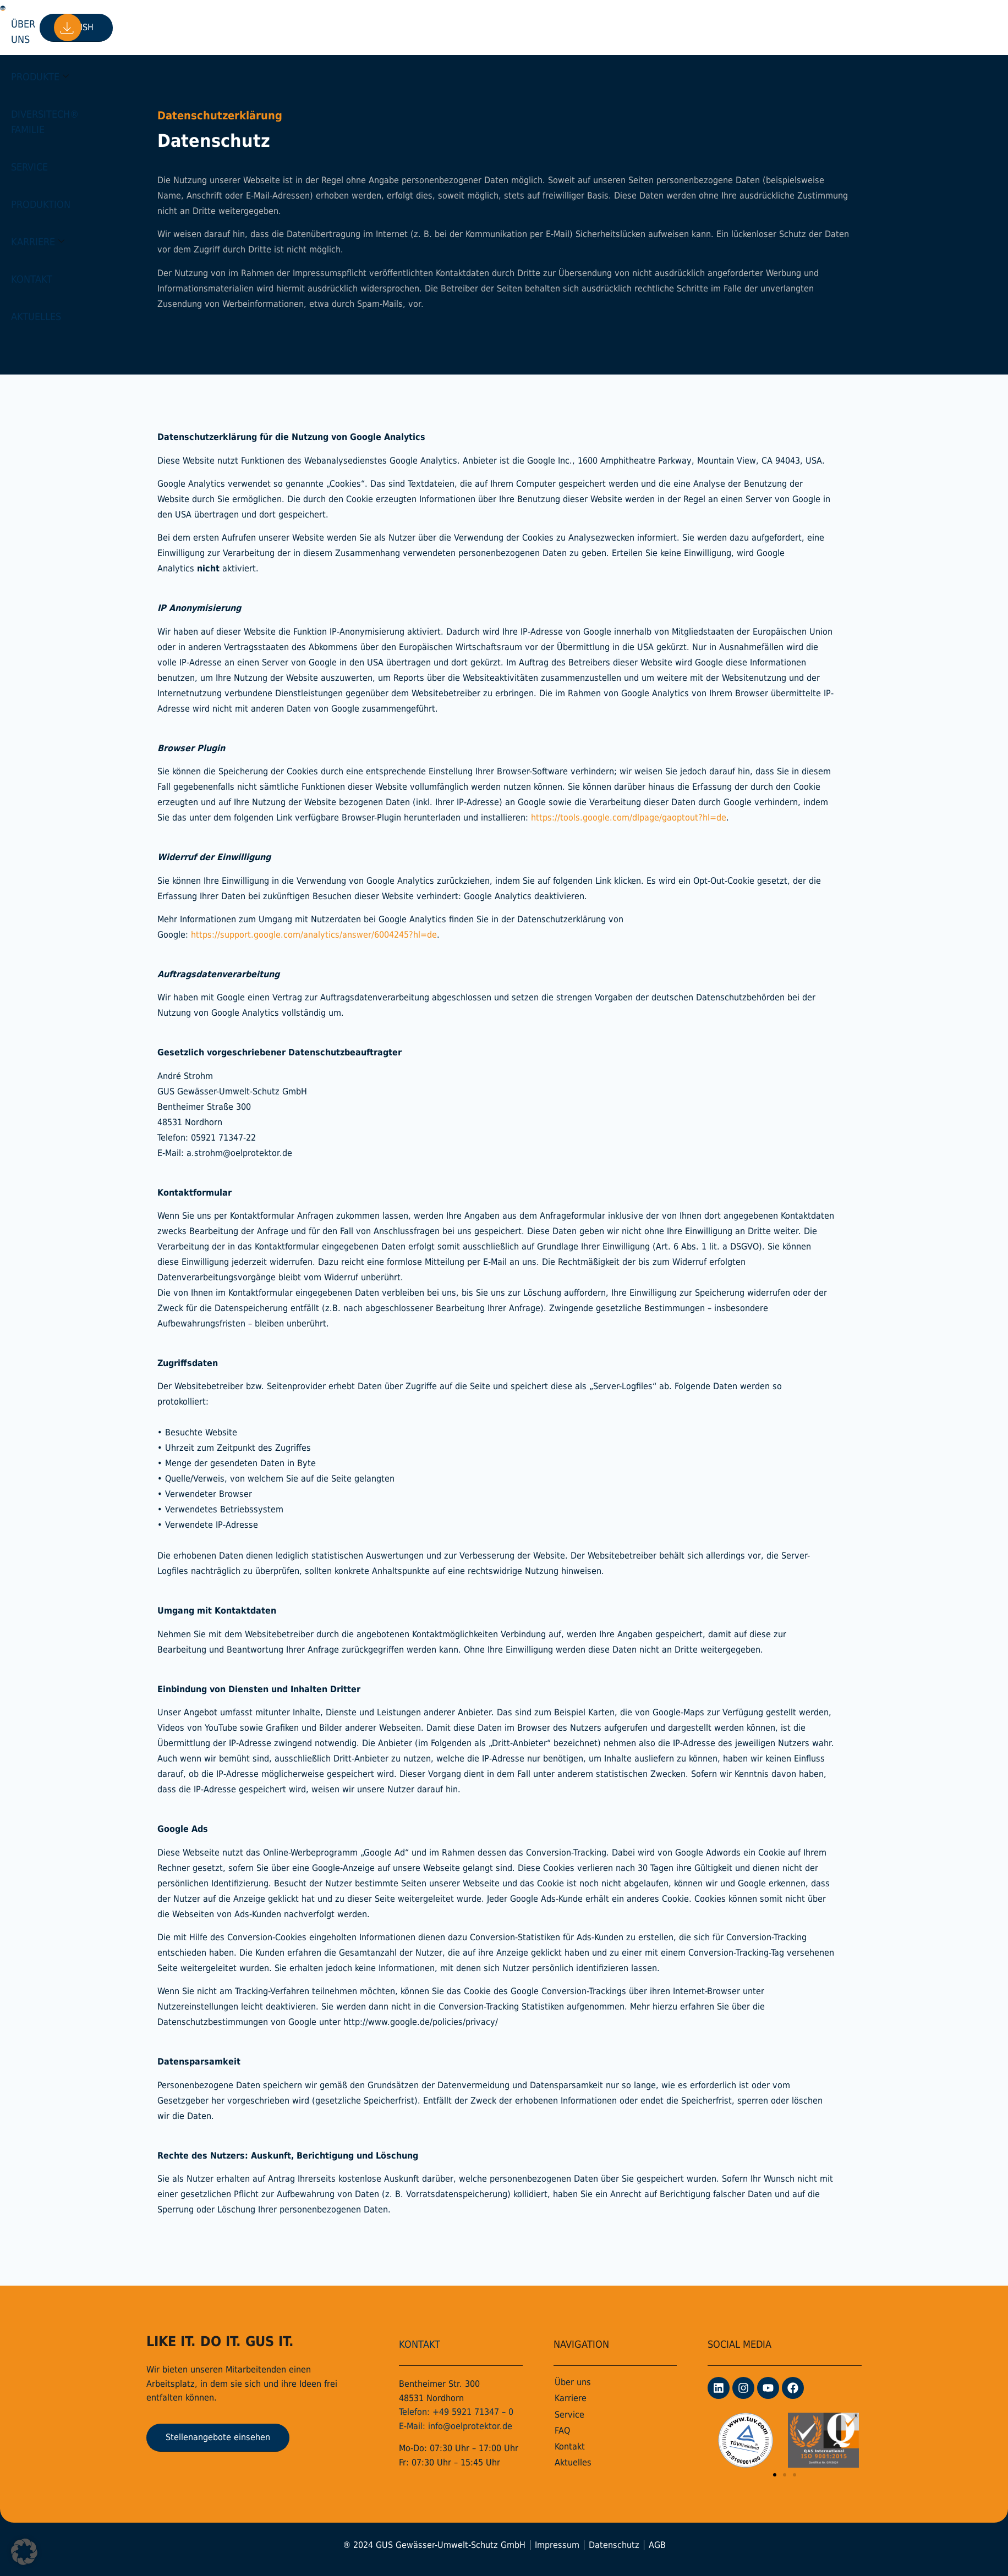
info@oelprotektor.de (470, 2426)
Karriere (539, 27)
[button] (774, 2474)
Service (413, 27)
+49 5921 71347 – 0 (472, 2412)
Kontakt (601, 27)
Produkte (236, 27)
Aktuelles (658, 27)
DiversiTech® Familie (332, 27)
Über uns (173, 27)
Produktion (472, 27)
